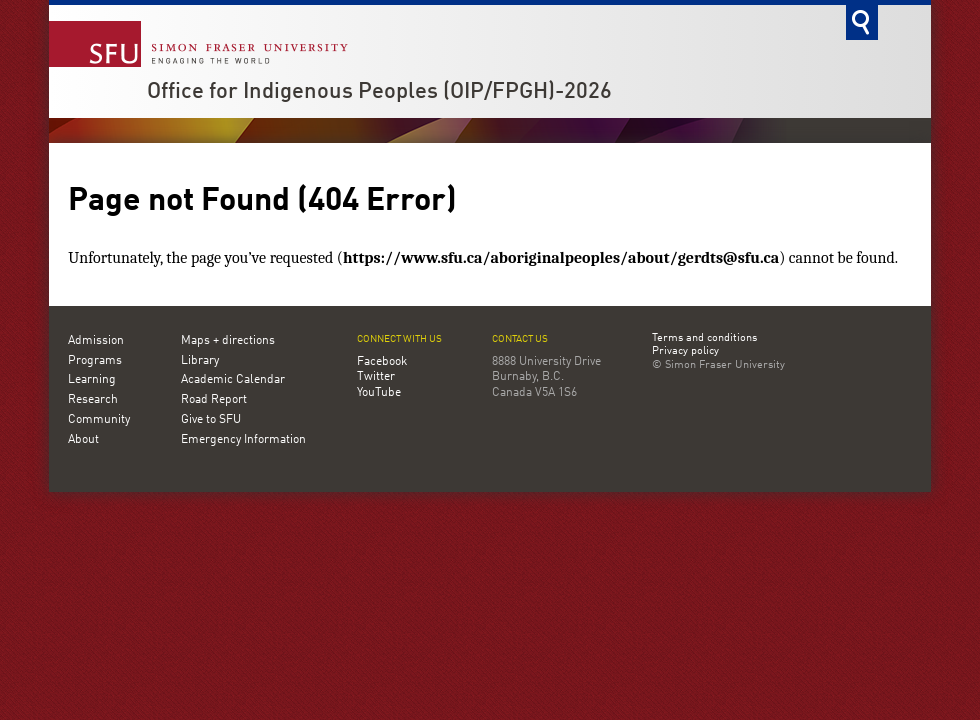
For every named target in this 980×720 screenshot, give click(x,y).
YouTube (379, 393)
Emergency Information (243, 440)
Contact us (520, 339)
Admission (96, 341)
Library (200, 361)
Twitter (376, 377)
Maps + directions (228, 341)
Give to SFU (211, 420)
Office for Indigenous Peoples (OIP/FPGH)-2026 (379, 92)
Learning (92, 380)
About (83, 440)
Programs (95, 361)
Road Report (214, 400)
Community (99, 420)
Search (862, 22)
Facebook (382, 362)
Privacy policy (685, 352)
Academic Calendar (233, 380)
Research (93, 400)
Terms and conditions (704, 339)
